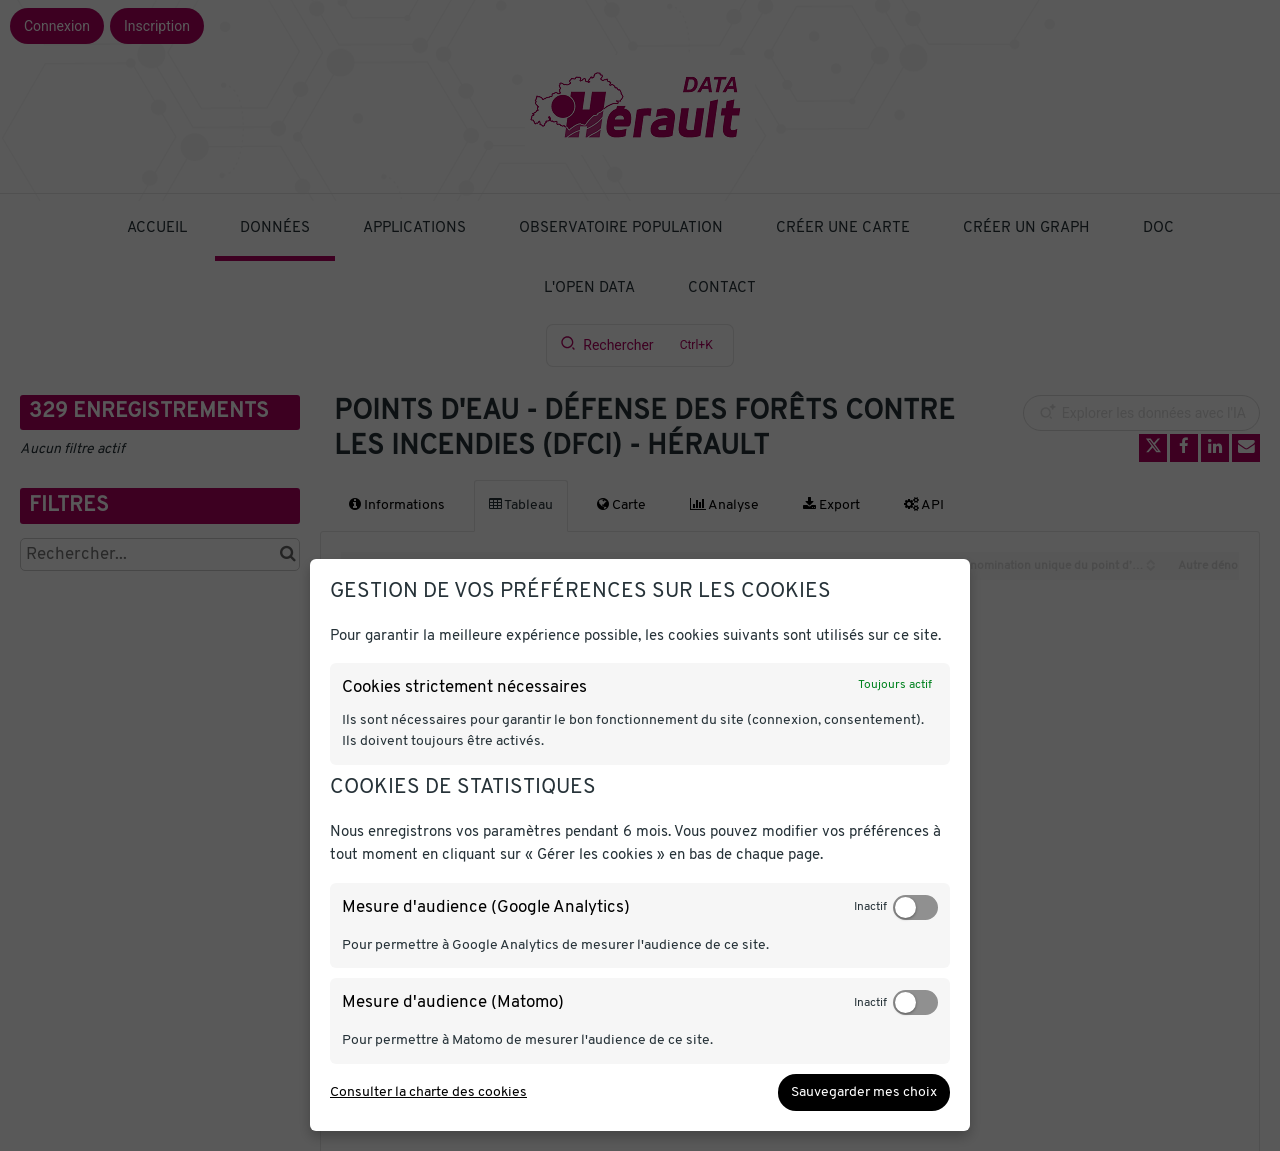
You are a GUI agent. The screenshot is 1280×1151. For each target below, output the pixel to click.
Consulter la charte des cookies (428, 1092)
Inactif (870, 907)
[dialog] (640, 845)
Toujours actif (895, 685)
